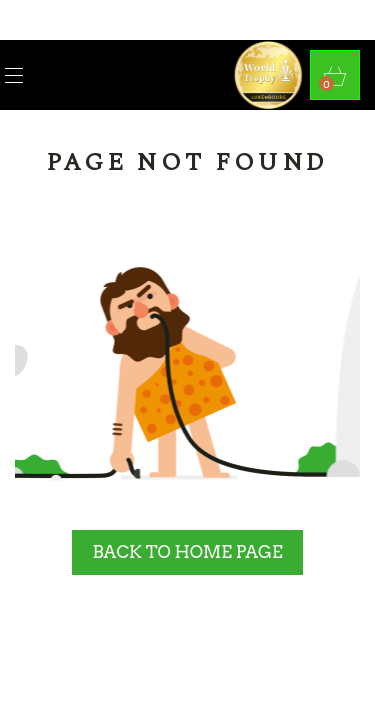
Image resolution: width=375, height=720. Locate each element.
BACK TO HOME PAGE (187, 552)
